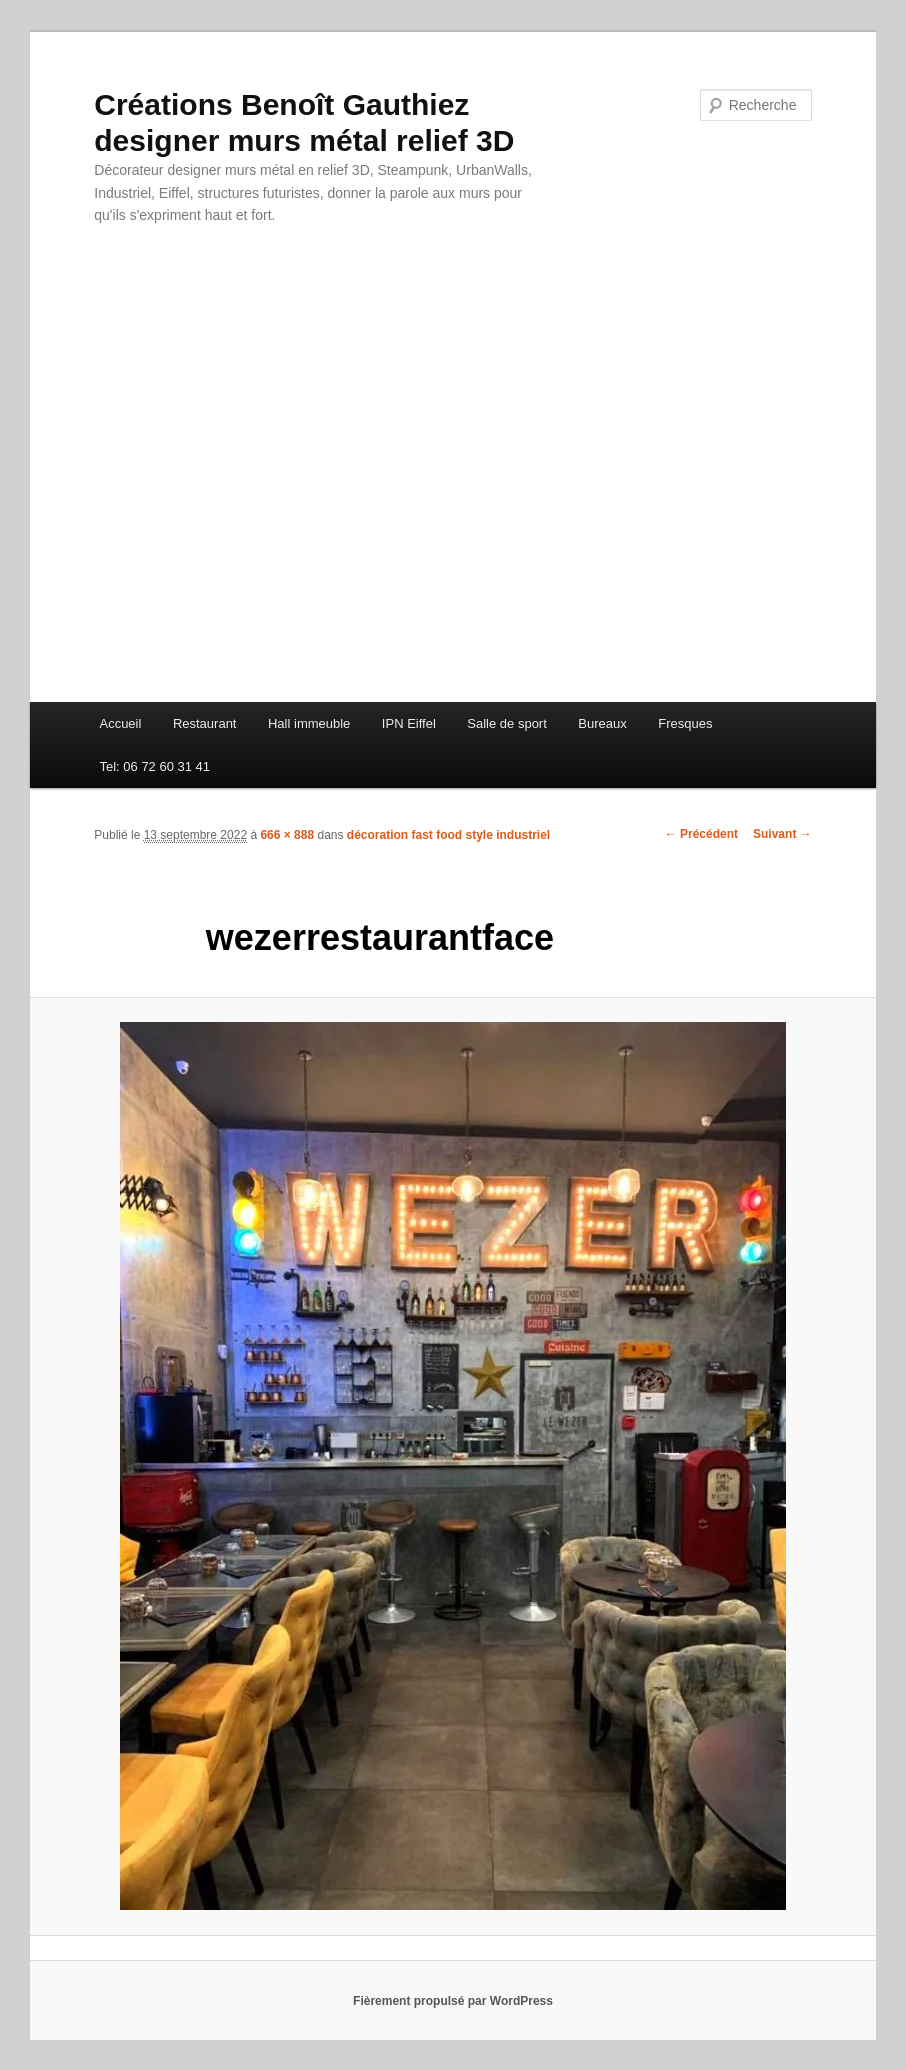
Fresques (685, 723)
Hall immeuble (309, 723)
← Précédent (701, 834)
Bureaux (602, 723)
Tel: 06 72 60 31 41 (154, 766)
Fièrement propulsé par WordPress (453, 2001)
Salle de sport (507, 723)
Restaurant (205, 723)
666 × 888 (287, 835)
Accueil (120, 723)
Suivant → (782, 834)
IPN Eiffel (409, 723)
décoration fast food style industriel (448, 835)
